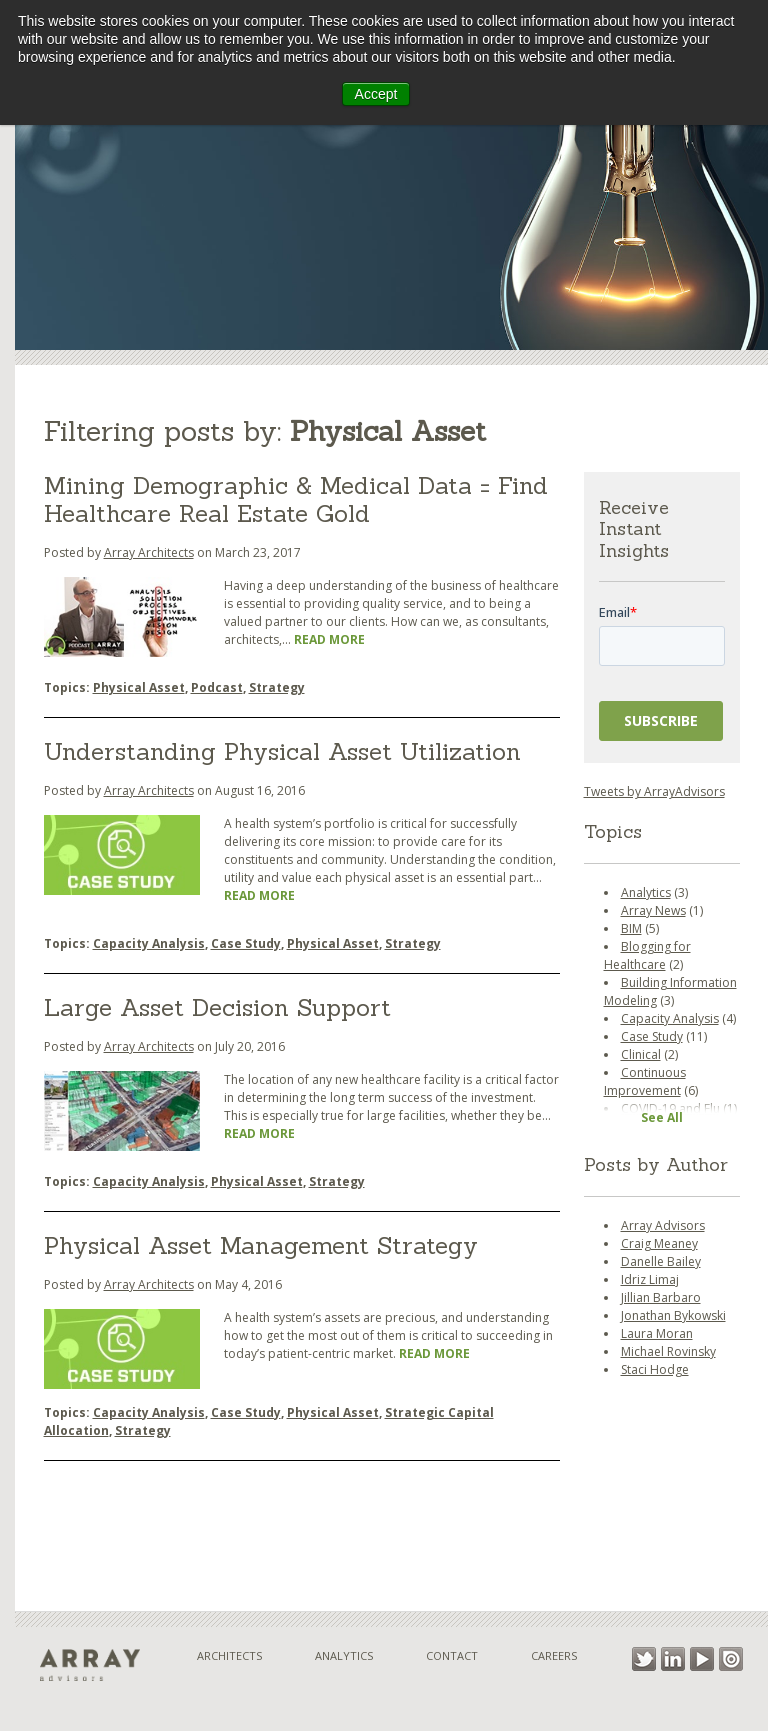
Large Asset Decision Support (217, 1007)
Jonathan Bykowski (673, 1315)
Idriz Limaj (650, 1279)
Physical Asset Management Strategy (261, 1245)
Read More (329, 639)
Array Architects (149, 552)
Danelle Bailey (661, 1261)
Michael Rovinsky (668, 1351)
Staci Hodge (655, 1369)
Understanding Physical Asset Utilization (282, 751)
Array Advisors (663, 1225)
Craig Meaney (659, 1243)
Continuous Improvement (645, 1081)
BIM (631, 928)
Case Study (246, 943)
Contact (452, 1655)
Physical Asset (139, 687)
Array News (653, 910)
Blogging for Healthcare (647, 955)
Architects (229, 1655)
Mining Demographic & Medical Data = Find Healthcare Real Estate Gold (296, 500)
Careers (554, 1655)
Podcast (217, 687)
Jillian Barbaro (661, 1297)
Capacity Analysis (149, 943)
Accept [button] (376, 94)
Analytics (646, 892)
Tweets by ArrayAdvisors (654, 791)
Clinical (641, 1054)
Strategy (277, 687)
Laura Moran (657, 1333)
